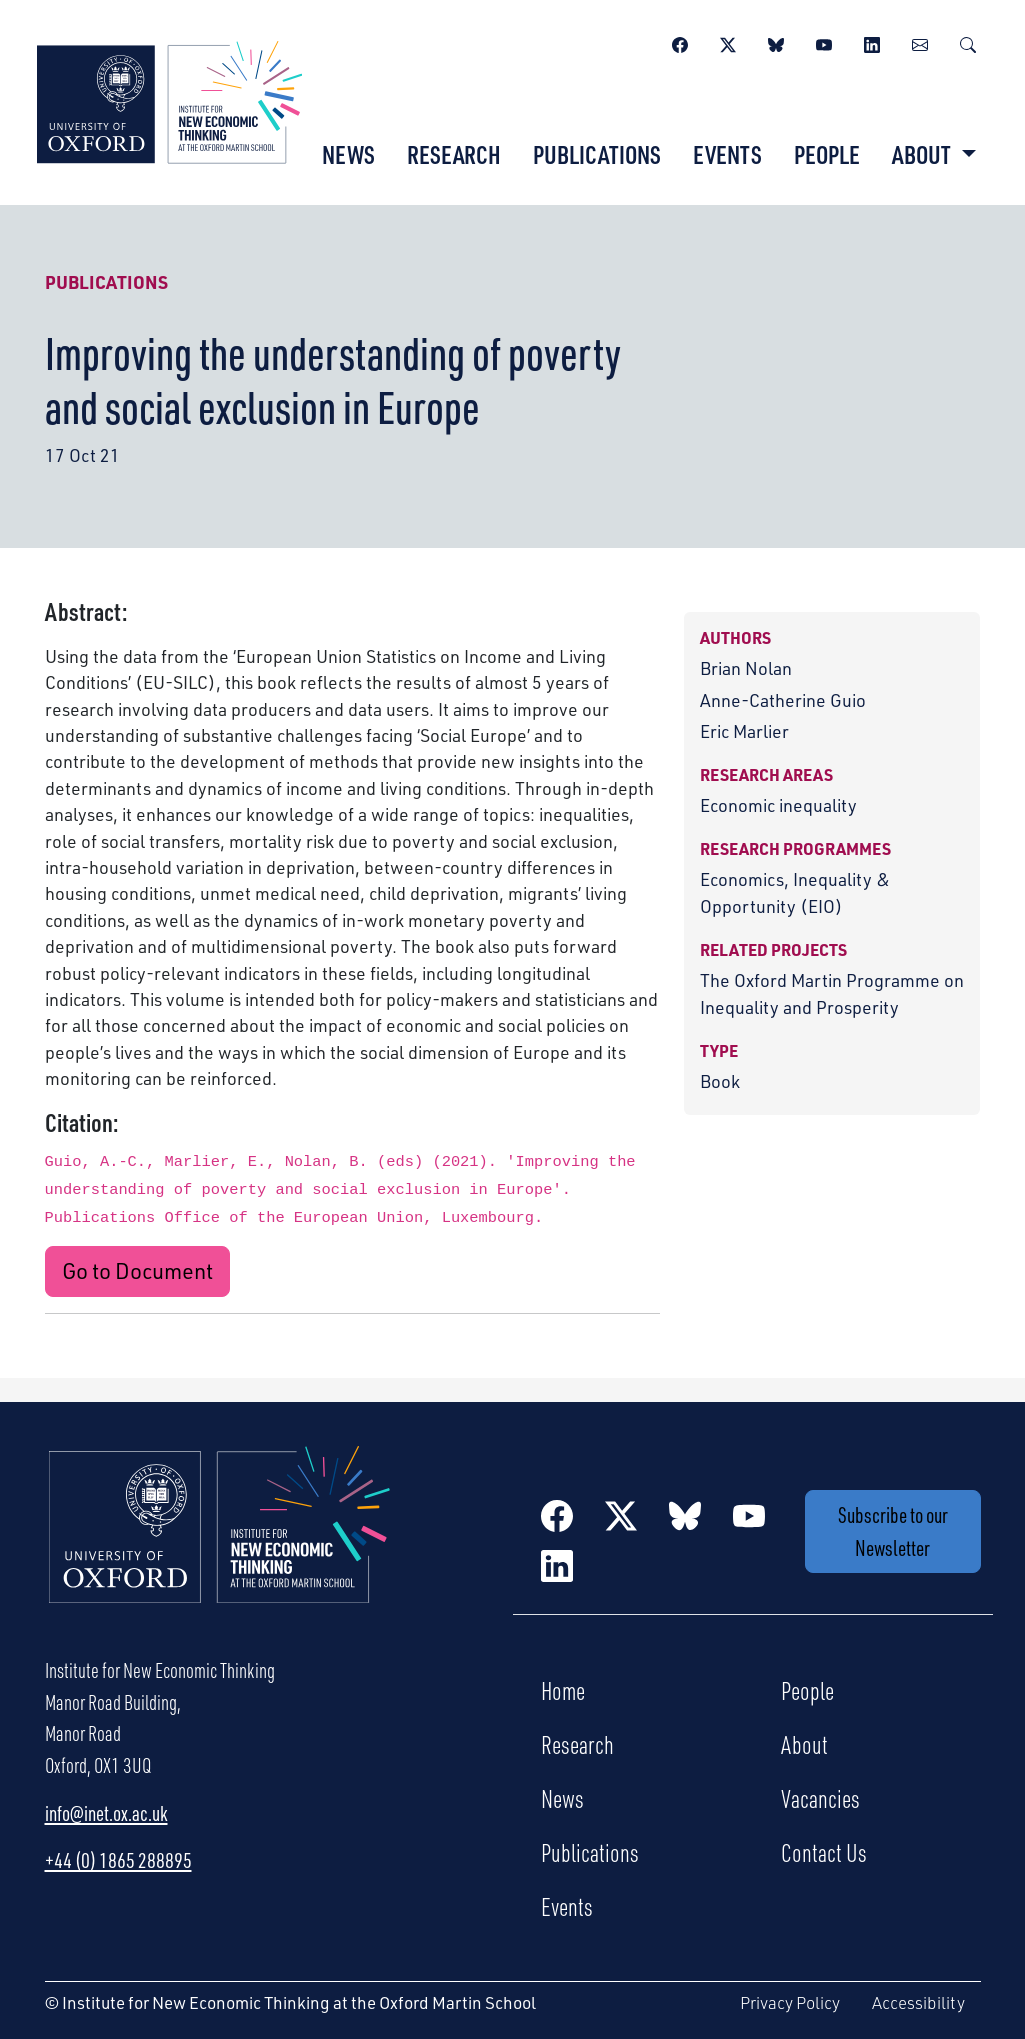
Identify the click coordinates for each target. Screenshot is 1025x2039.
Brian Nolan (746, 668)
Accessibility (918, 2002)
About (804, 1744)
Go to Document (137, 1270)
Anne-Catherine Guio (783, 700)
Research (454, 154)
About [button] (923, 154)
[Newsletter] (920, 42)
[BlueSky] (776, 42)
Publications (597, 154)
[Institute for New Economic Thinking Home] (220, 1546)
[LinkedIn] (872, 42)
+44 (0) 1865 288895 (118, 1860)
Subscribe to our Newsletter (893, 1531)
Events (727, 154)
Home (563, 1690)
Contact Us (824, 1852)
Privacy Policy (790, 2002)
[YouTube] (824, 42)
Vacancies (820, 1798)
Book (720, 1081)
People (827, 154)
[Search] (968, 42)
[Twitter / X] (728, 42)
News (348, 154)
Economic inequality (778, 805)
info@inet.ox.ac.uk (106, 1813)
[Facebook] (680, 42)
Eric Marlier (744, 731)
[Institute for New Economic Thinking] (169, 100)
